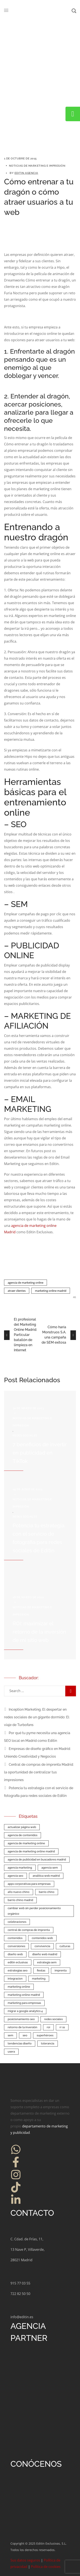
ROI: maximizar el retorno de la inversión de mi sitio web (39, 1631)
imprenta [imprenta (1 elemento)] (61, 1970)
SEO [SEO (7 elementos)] (25, 2035)
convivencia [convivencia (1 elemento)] (42, 1946)
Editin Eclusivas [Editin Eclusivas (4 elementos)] (18, 1962)
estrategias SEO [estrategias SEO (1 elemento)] (18, 1970)
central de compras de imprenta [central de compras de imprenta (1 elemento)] (29, 1930)
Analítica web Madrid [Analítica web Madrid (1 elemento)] (46, 1875)
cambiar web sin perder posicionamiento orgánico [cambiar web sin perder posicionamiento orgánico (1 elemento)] (34, 1911)
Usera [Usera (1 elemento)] (11, 2051)
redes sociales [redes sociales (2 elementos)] (53, 2019)
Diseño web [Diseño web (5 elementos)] (15, 1954)
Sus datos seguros (25, 2560)
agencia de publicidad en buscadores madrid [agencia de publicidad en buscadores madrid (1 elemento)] (37, 1859)
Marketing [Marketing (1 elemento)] (38, 1978)
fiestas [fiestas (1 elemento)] (41, 1970)
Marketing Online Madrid (50, 1291)
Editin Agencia (26, 173)
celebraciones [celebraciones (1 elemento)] (17, 1921)
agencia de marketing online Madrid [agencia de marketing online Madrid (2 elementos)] (31, 1851)
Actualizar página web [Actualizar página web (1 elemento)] (22, 1827)
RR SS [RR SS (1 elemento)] (62, 2027)
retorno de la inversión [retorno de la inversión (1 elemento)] (22, 2027)
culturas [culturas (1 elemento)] (65, 1946)
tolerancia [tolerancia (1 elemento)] (47, 2043)
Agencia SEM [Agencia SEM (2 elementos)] (49, 1867)
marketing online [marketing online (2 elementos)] (19, 1986)
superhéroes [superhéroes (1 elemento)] (45, 2035)
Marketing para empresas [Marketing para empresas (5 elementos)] (24, 2003)
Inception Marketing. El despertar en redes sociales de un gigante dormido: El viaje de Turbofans (36, 1717)
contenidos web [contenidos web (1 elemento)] (42, 1938)
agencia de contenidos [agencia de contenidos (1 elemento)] (22, 1835)
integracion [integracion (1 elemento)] (15, 1978)
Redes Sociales (25, 1435)
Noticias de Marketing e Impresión (37, 165)
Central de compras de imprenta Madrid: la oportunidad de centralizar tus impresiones (39, 1772)
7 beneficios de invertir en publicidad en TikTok (40, 1452)
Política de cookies (46, 2566)
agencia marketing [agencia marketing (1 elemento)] (20, 1867)
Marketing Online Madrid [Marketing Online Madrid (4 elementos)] (24, 1994)
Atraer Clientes (17, 1291)
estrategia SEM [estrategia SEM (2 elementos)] (47, 1962)
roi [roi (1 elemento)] (48, 2027)
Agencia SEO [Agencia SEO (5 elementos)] (15, 1875)
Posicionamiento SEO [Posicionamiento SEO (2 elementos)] (21, 2019)
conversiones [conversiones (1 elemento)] (16, 1946)
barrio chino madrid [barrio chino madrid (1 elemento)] (20, 1900)
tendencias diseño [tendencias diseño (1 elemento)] (20, 2043)
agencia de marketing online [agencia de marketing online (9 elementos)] (26, 1843)
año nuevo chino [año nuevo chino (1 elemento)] (18, 1892)
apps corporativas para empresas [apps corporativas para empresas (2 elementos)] (29, 1883)
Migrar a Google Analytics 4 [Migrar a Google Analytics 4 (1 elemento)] (25, 2011)
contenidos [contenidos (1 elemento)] (15, 1938)
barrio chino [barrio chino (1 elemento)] (46, 1892)
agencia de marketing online (25, 1282)
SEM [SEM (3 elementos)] (10, 2035)
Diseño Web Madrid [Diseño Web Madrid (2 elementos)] (44, 1954)
